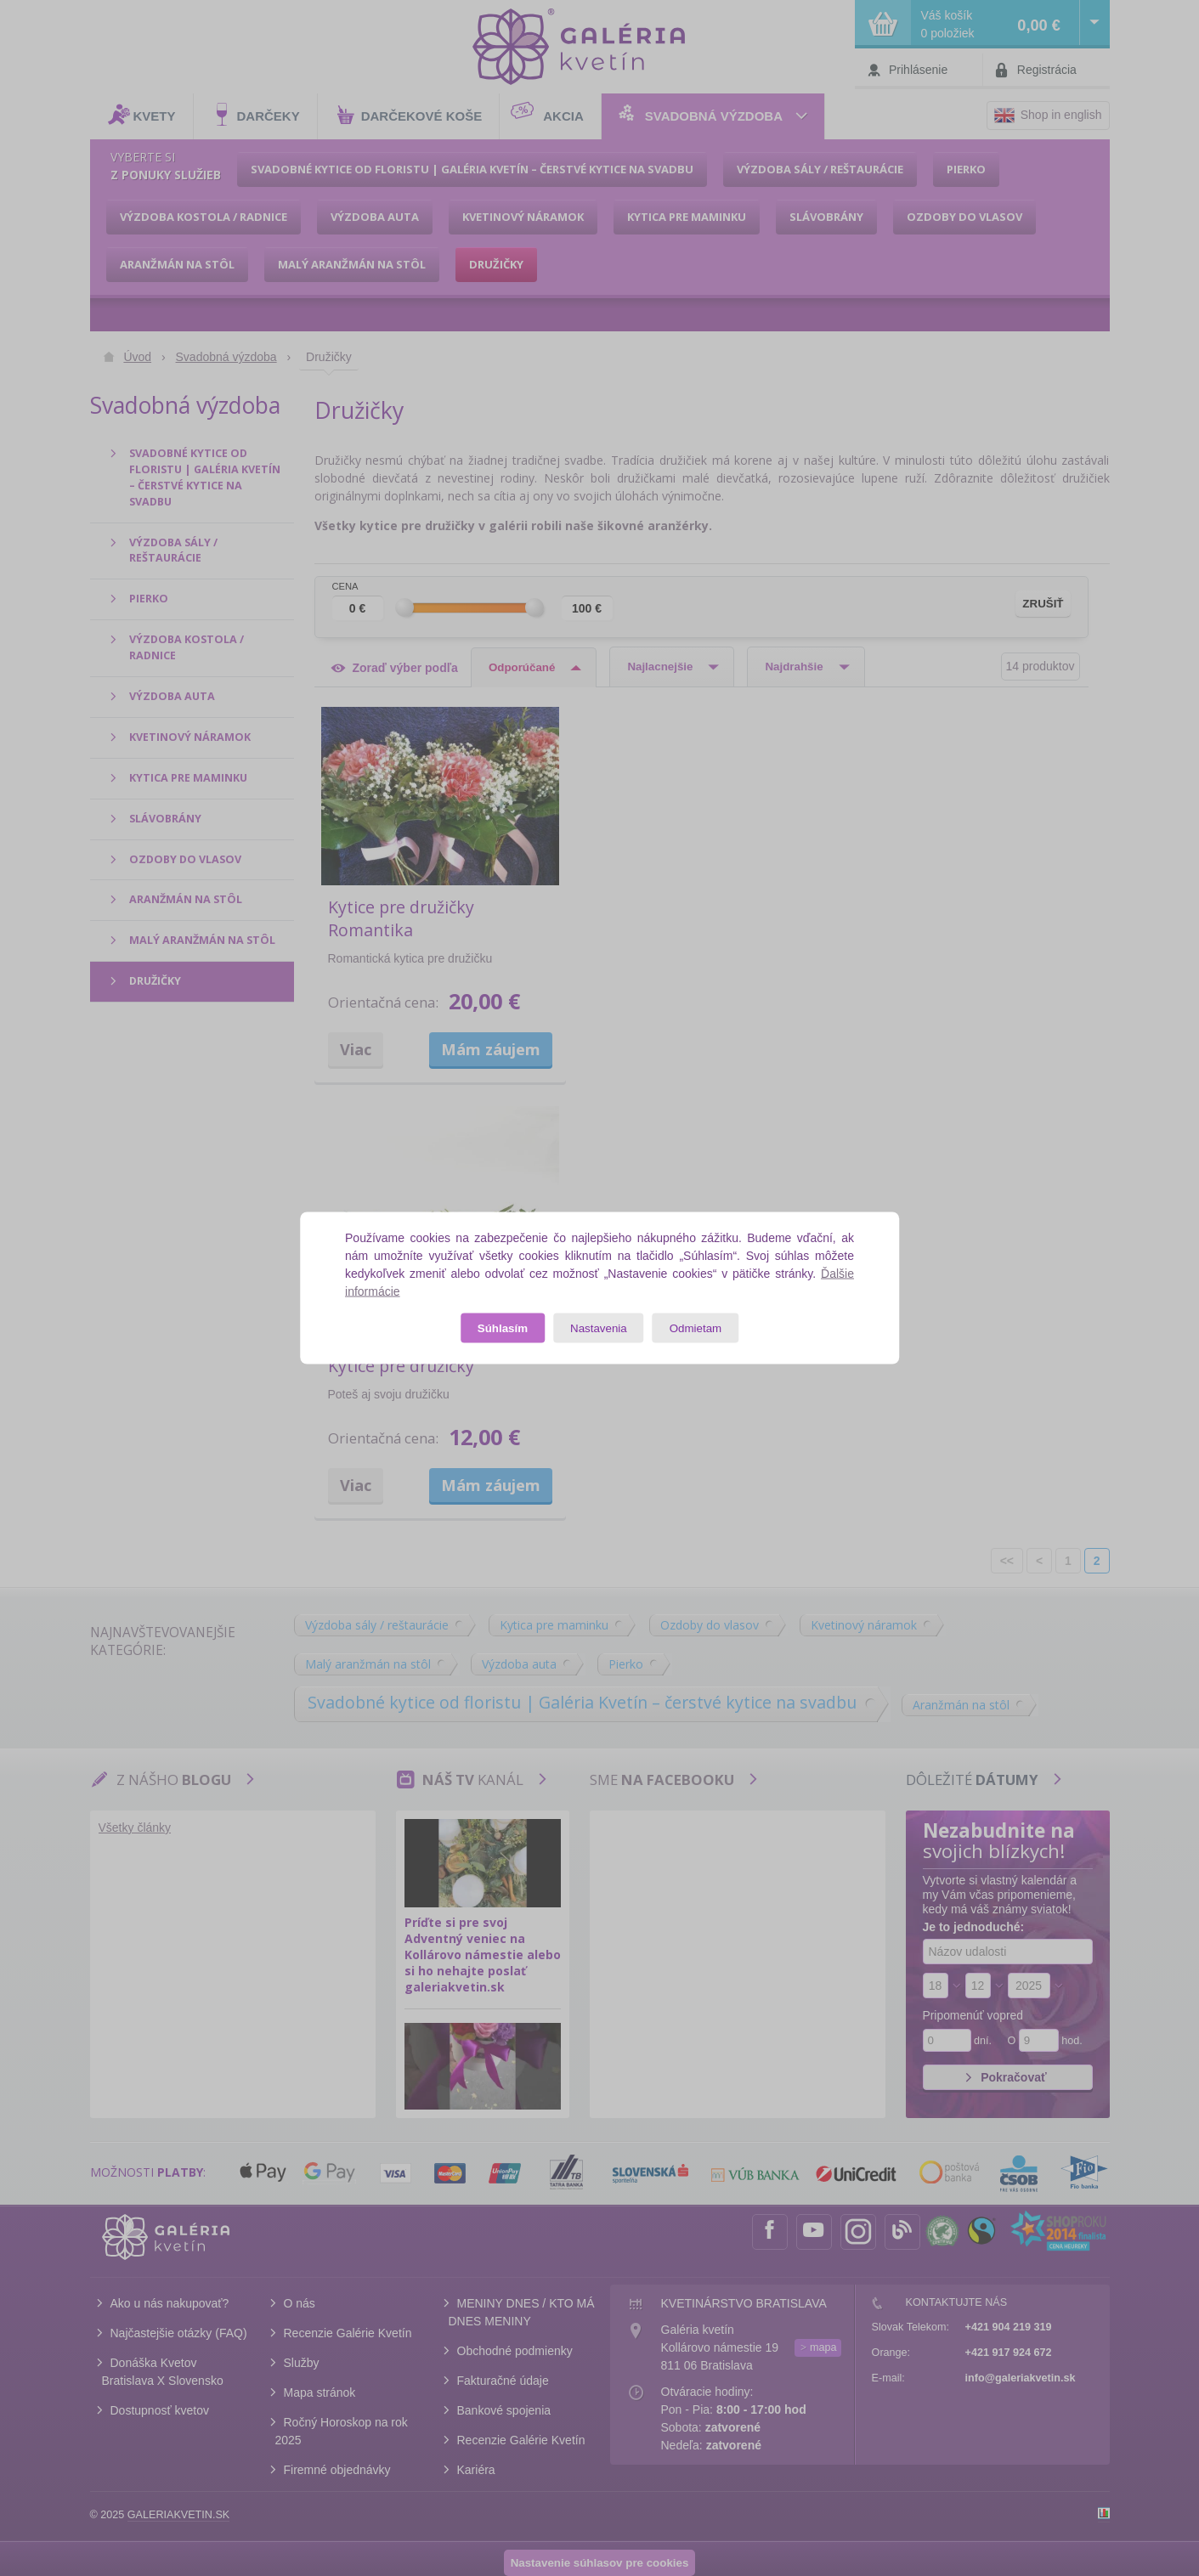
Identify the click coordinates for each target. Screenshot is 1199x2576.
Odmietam (695, 1328)
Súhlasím (503, 1328)
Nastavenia (598, 1328)
